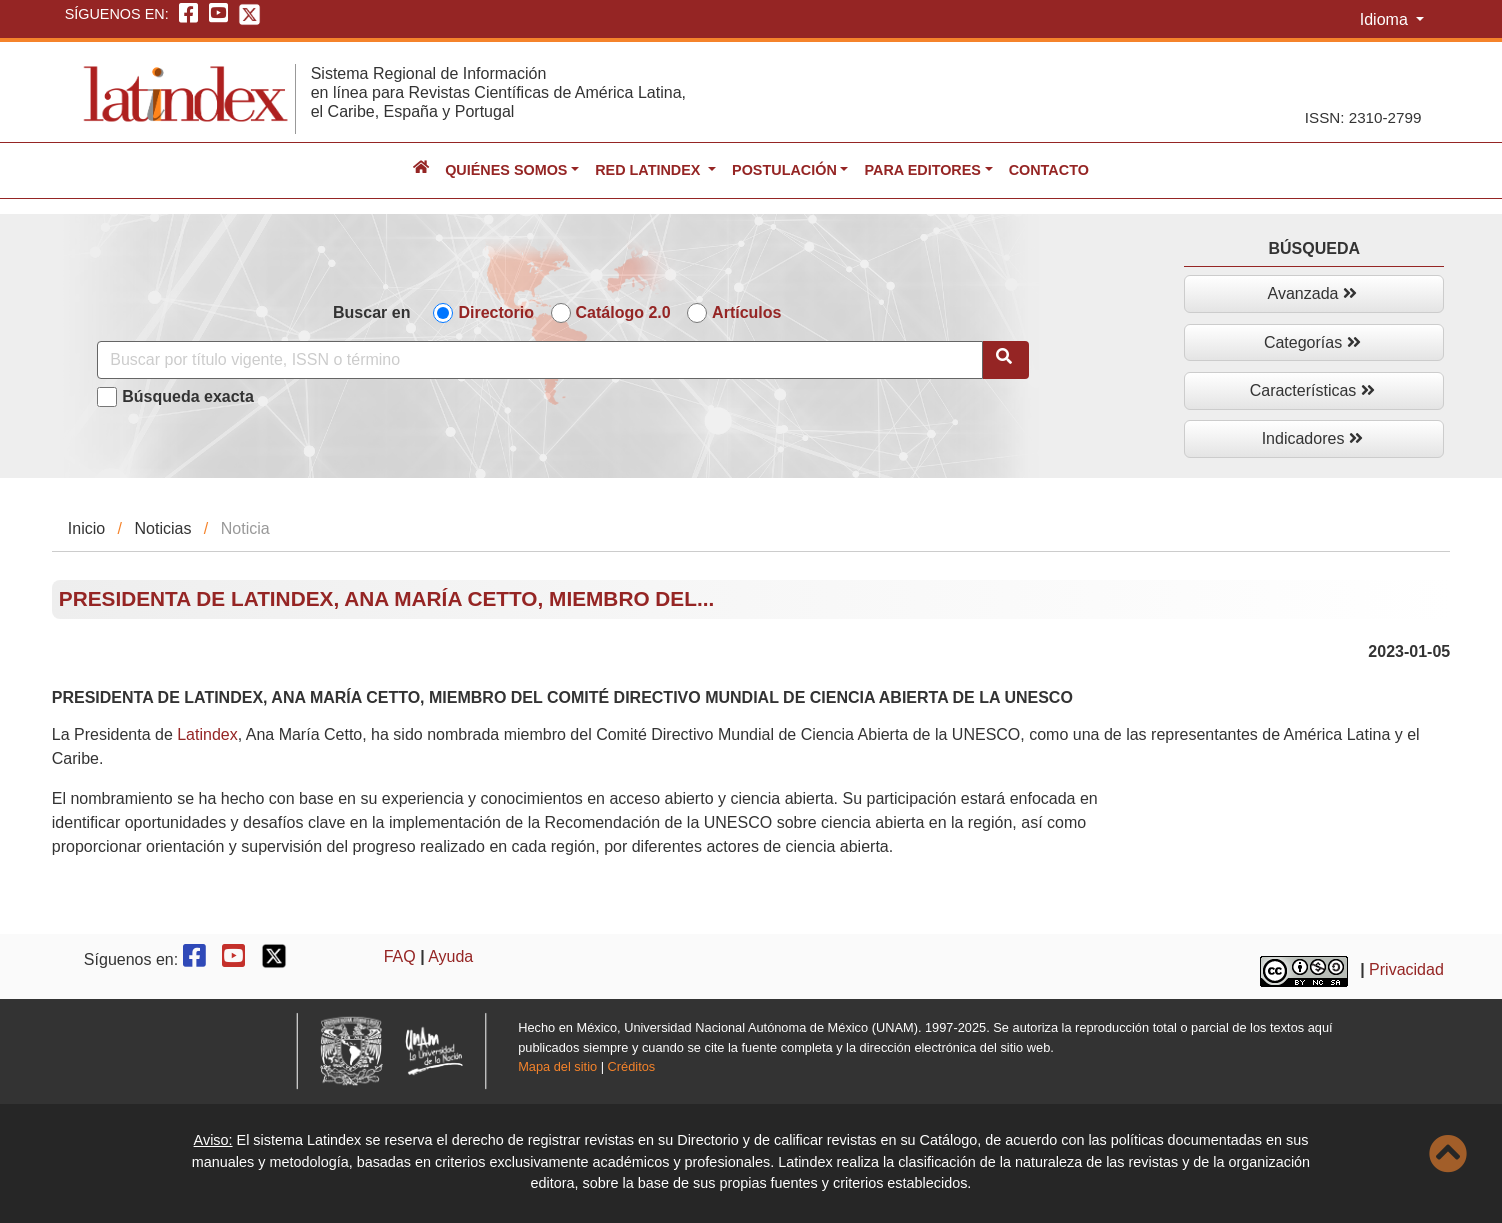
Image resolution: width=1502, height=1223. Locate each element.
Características (1312, 390)
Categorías (1312, 342)
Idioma (1386, 19)
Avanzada (1312, 293)
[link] (207, 734)
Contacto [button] (1049, 170)
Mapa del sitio (557, 1066)
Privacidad (1406, 970)
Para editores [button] (922, 170)
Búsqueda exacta (188, 396)
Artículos (746, 312)
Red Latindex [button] (649, 170)
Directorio (496, 312)
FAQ (400, 956)
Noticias (163, 528)
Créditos (632, 1066)
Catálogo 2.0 (623, 312)
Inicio (86, 528)
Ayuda (450, 956)
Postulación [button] (784, 170)
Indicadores (1312, 438)
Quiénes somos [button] (506, 170)
